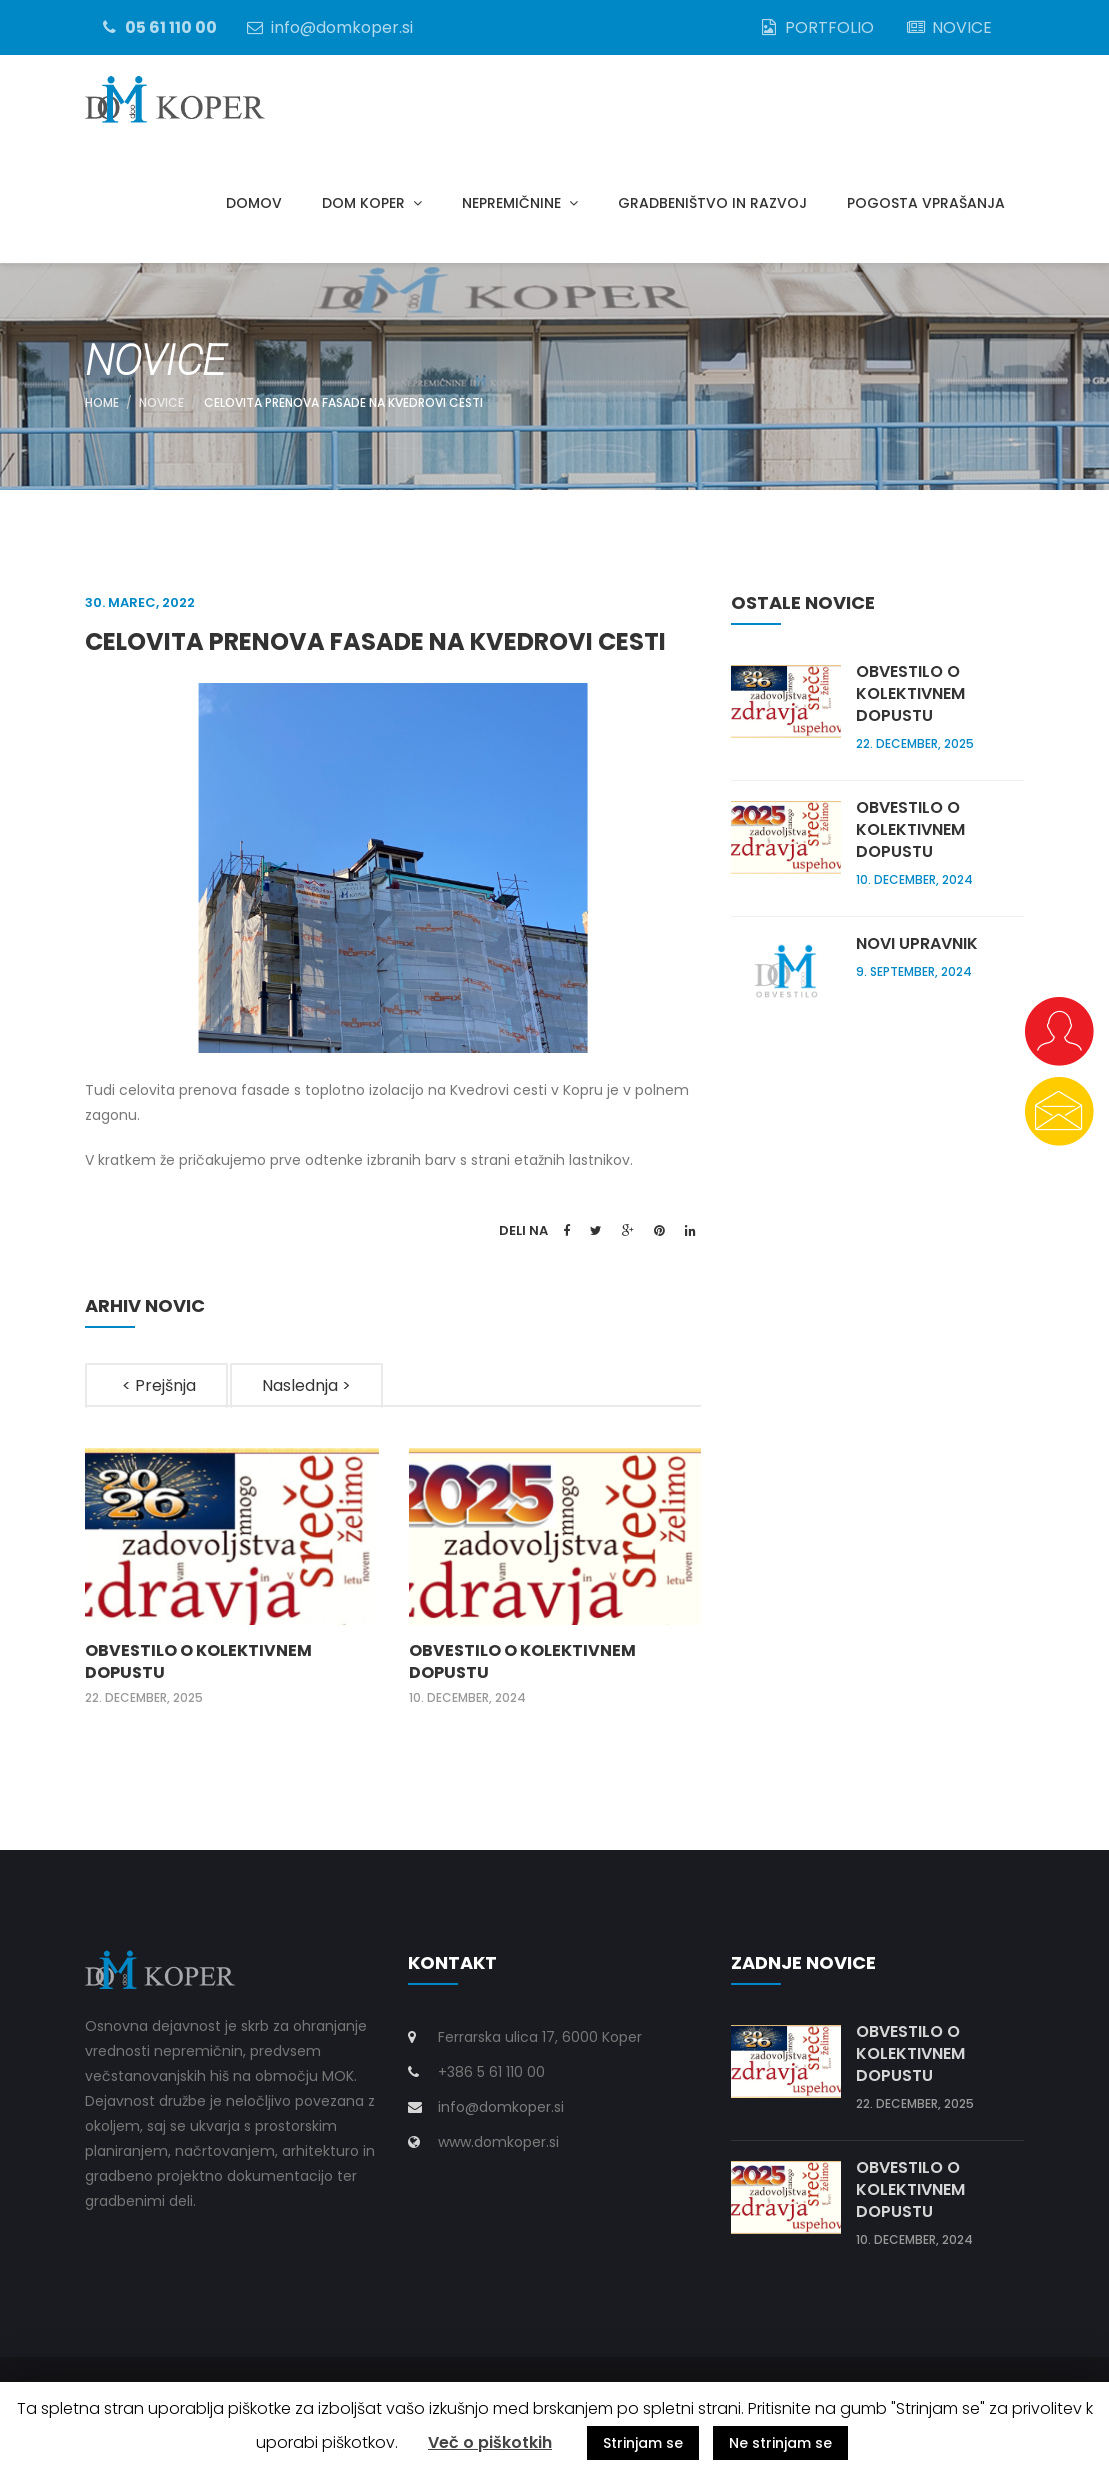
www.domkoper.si (498, 2153)
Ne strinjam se (780, 2443)
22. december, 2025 (144, 1709)
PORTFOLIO (815, 27)
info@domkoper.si (328, 27)
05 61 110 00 (157, 27)
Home (102, 413)
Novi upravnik (917, 955)
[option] (232, 1589)
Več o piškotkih (490, 2442)
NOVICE (948, 27)
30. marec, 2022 (140, 613)
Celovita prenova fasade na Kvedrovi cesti (343, 413)
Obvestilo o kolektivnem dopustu (198, 1673)
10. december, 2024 (467, 1709)
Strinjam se (643, 2443)
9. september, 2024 (914, 982)
